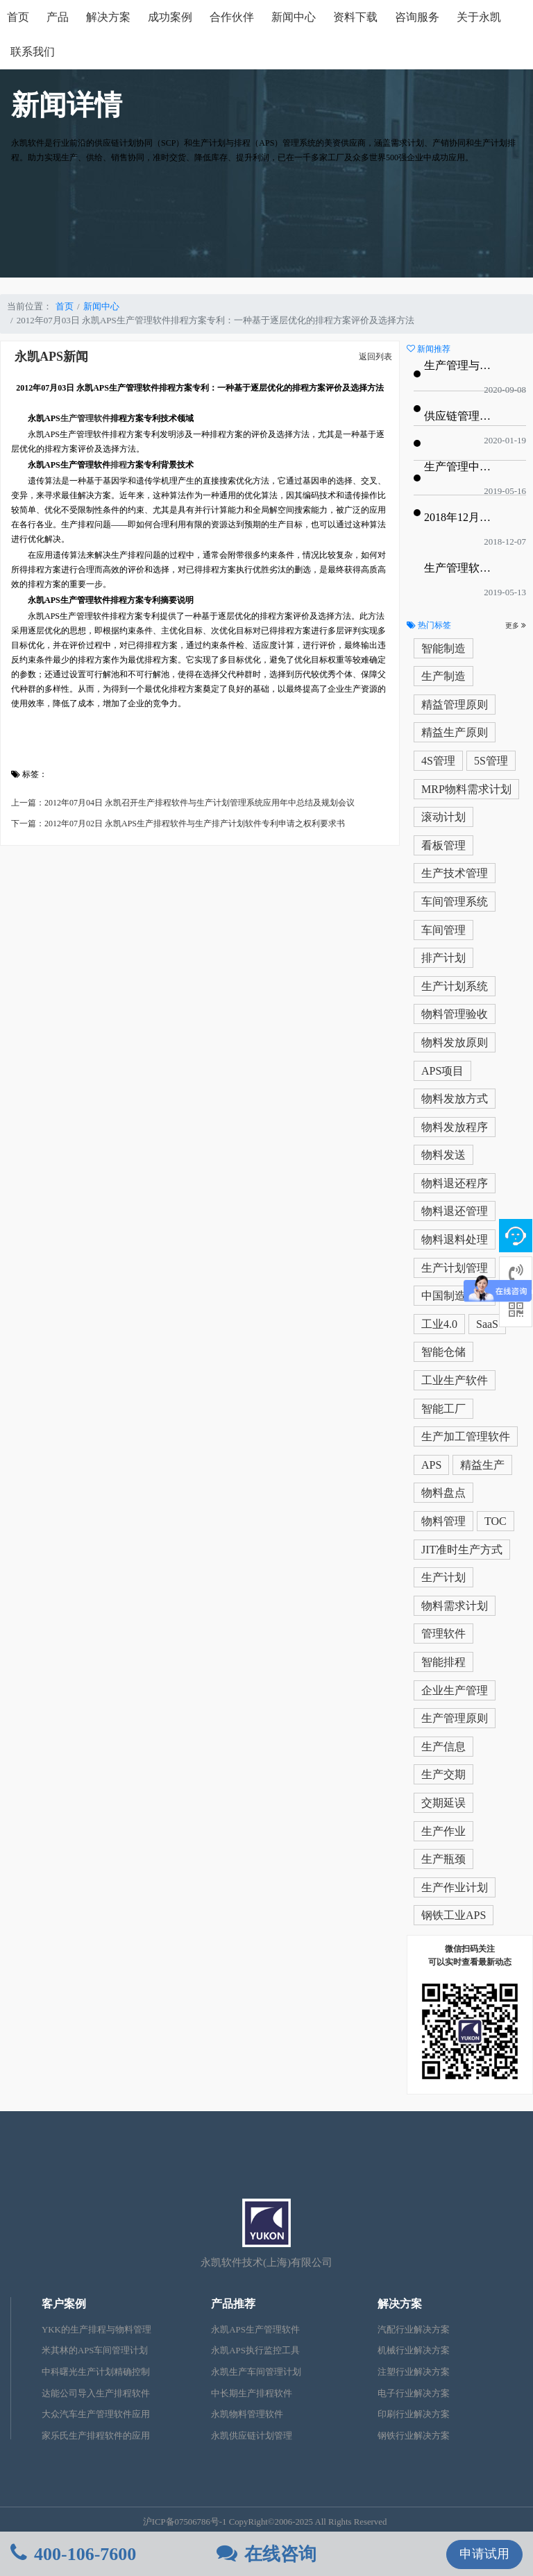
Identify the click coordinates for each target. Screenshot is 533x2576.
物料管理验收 (454, 1014)
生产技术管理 (454, 873)
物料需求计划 (454, 1606)
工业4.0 (439, 1324)
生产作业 (443, 1831)
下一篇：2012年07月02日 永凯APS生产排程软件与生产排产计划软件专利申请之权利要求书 (178, 823)
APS (431, 1465)
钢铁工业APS (453, 1915)
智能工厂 (443, 1409)
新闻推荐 (428, 349)
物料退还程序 (454, 1183)
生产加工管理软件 (465, 1436)
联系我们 (32, 52)
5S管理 (491, 761)
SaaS (487, 1324)
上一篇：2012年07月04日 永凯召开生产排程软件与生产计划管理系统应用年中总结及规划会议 (183, 803)
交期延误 (443, 1803)
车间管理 (443, 930)
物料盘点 (443, 1493)
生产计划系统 (454, 986)
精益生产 (482, 1465)
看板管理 (443, 845)
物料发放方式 (454, 1098)
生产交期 (443, 1774)
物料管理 (443, 1521)
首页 (18, 17)
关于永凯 (479, 17)
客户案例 (64, 2304)
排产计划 (443, 958)
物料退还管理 (454, 1211)
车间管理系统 (454, 901)
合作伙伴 (232, 17)
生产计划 (443, 1577)
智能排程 (443, 1662)
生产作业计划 (454, 1887)
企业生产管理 (454, 1690)
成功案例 (170, 17)
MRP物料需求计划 (466, 789)
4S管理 (438, 761)
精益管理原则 (454, 704)
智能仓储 (443, 1352)
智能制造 (443, 648)
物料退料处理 (454, 1239)
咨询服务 (417, 17)
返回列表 (375, 356)
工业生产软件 (454, 1380)
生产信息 (443, 1746)
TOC (495, 1521)
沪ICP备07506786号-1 (185, 2522)
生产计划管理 (454, 1268)
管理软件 (443, 1633)
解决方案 (108, 17)
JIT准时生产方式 (461, 1549)
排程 (118, 465)
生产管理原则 (454, 1718)
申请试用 (484, 2554)
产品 (57, 17)
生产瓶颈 (443, 1859)
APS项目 (442, 1071)
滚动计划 (443, 817)
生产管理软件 (85, 418)
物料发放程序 (454, 1127)
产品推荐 (233, 2304)
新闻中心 (293, 17)
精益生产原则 (454, 732)
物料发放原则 (454, 1042)
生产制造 (443, 676)
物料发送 (443, 1155)
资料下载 (355, 17)
